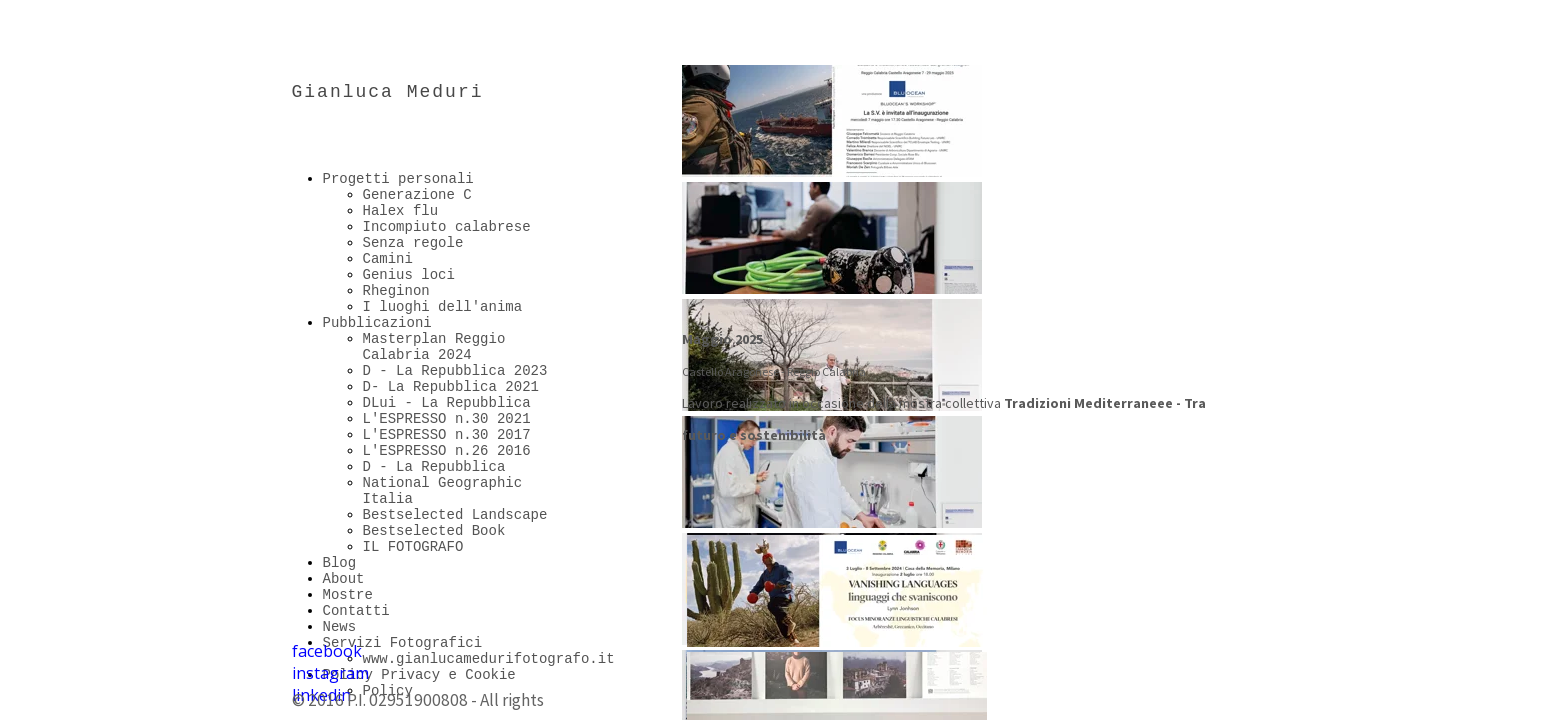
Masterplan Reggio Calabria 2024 (434, 347)
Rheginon (396, 291)
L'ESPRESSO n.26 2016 (447, 451)
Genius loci (409, 275)
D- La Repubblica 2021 (451, 387)
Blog (340, 563)
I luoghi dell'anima (443, 307)
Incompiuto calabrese (447, 227)
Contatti (356, 611)
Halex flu (401, 211)
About (344, 579)
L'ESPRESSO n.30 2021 (447, 419)
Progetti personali (398, 179)
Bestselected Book (434, 531)
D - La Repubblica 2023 (455, 371)
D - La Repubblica (434, 467)
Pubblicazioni (377, 323)
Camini (388, 259)
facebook (327, 651)
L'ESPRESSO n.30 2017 (447, 435)
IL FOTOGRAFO (413, 547)
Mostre (348, 595)
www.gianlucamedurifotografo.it (489, 659)
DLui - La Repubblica (447, 403)
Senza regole (413, 243)
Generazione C (417, 195)
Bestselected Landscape (455, 515)
